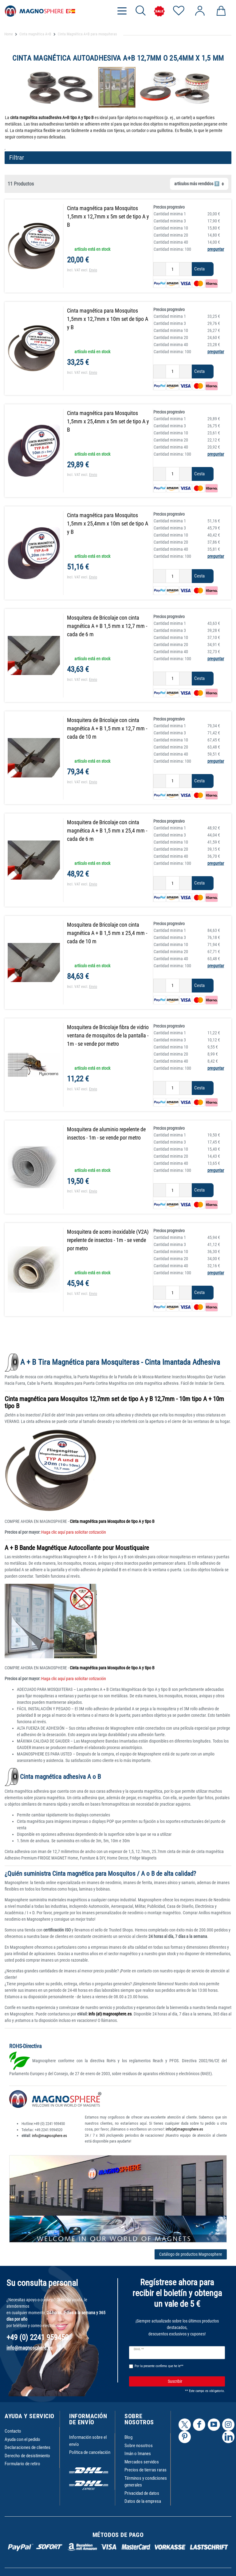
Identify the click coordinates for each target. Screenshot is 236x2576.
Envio (93, 270)
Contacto (13, 2431)
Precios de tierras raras (145, 2470)
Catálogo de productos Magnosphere (190, 2254)
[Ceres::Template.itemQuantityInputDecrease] (160, 269)
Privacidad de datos (141, 2493)
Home (8, 34)
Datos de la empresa (142, 2501)
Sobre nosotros (138, 2445)
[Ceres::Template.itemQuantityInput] (172, 269)
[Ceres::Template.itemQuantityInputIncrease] (185, 269)
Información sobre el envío (88, 2440)
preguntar (215, 249)
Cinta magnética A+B (35, 34)
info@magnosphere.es (49, 2135)
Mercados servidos (141, 2462)
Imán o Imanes (137, 2453)
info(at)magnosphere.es (184, 2129)
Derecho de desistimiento (27, 2455)
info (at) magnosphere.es (110, 2013)
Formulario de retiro (22, 2463)
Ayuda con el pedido (22, 2439)
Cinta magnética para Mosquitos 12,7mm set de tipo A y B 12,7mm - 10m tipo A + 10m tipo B (114, 1402)
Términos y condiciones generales (145, 2481)
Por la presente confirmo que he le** (159, 2366)
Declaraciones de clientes (27, 2447)
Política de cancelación (89, 2452)
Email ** (139, 2349)
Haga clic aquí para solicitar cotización (73, 1532)
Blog (128, 2437)
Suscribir (194, 2381)
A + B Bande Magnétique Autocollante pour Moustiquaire (77, 1548)
